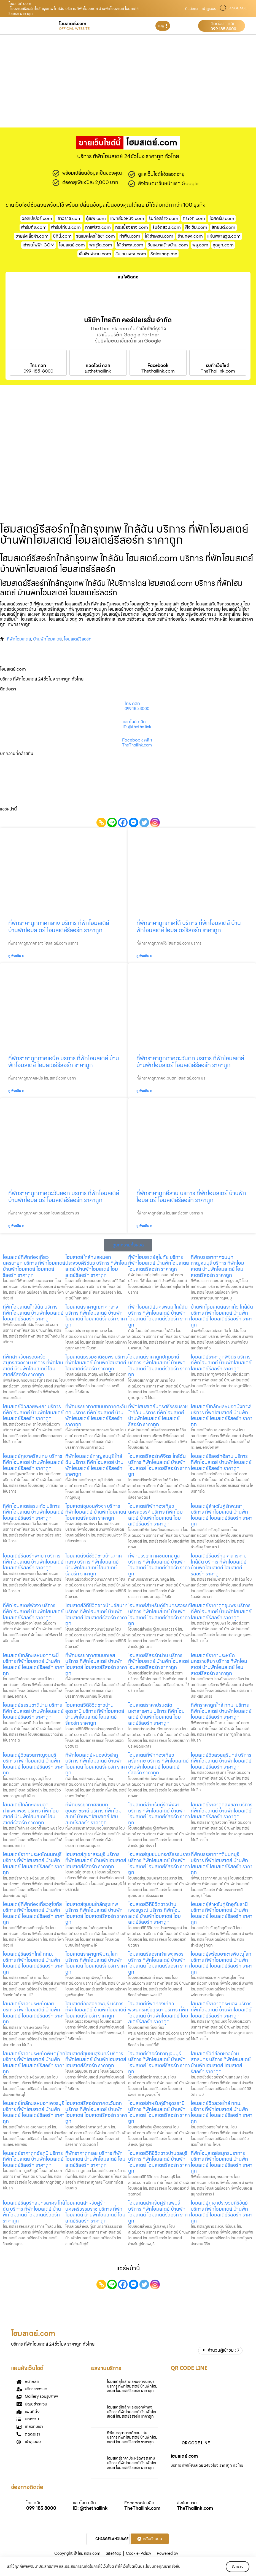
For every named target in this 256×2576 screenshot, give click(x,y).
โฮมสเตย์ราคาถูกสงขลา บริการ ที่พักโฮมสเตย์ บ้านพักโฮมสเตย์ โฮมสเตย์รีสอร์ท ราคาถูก (221, 1810)
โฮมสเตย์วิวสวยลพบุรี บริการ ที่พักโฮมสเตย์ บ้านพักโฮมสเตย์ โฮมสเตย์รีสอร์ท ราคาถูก (95, 2009)
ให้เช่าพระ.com (130, 244)
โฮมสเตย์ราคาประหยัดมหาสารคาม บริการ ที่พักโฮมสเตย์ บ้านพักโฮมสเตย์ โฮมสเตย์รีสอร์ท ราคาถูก (156, 1714)
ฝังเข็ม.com (196, 227)
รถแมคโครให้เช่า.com (95, 236)
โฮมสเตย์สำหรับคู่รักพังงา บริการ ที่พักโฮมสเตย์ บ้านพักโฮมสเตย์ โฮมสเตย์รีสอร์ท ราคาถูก (159, 1814)
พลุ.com (200, 244)
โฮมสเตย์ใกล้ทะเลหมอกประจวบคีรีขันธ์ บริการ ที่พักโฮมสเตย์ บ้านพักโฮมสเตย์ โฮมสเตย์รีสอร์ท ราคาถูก (96, 1266)
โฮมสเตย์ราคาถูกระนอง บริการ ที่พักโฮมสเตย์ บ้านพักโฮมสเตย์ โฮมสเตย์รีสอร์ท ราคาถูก (221, 2009)
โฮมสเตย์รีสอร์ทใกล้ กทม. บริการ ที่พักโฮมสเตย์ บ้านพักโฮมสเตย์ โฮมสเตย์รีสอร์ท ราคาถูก (33, 1963)
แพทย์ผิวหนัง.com (127, 218)
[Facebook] (123, 822)
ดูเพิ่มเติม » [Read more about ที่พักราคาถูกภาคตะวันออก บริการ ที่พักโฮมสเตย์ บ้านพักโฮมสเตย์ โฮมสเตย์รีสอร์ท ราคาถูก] (16, 1226)
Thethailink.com (158, 371)
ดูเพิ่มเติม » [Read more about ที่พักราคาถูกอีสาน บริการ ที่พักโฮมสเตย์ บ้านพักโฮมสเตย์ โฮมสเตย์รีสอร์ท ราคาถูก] (144, 1226)
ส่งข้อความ (187, 2503)
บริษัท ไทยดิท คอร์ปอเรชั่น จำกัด (128, 320)
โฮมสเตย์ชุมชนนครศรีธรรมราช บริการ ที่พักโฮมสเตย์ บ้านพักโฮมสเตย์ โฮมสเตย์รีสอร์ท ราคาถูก (159, 1863)
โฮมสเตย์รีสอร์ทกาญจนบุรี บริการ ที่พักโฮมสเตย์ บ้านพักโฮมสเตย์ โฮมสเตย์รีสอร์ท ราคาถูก (159, 2062)
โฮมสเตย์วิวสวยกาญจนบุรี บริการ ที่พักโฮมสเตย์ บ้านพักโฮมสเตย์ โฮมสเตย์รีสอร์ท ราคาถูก (33, 1764)
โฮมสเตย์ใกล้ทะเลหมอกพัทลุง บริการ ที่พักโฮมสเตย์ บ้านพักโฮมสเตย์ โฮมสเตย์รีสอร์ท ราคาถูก (132, 2412)
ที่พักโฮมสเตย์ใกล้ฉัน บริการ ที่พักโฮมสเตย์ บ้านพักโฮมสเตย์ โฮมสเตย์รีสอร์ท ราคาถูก (33, 1313)
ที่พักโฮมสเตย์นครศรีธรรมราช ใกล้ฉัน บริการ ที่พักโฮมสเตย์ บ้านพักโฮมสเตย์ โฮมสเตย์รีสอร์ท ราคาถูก (158, 1415)
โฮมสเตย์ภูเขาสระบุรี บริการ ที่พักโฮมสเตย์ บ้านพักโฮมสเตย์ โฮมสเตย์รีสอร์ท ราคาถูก (95, 1860)
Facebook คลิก (137, 740)
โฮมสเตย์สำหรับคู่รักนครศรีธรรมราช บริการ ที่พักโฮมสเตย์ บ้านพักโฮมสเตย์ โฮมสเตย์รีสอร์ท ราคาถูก (95, 2212)
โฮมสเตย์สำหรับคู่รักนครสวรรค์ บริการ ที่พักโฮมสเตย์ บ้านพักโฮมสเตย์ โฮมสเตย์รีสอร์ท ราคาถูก (159, 1614)
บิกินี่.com (62, 236)
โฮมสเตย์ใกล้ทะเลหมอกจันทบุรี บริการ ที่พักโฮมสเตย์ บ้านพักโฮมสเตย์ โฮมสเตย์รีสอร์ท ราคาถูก (132, 2386)
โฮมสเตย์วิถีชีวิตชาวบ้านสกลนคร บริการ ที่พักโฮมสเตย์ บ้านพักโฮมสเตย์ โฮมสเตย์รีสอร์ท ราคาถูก (221, 2062)
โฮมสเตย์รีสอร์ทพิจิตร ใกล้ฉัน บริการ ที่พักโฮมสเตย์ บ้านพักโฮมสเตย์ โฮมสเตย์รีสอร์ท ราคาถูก (159, 1465)
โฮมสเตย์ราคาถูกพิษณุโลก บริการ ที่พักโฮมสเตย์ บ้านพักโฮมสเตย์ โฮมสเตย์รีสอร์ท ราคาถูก (96, 1963)
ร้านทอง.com (190, 236)
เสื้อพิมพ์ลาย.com (95, 253)
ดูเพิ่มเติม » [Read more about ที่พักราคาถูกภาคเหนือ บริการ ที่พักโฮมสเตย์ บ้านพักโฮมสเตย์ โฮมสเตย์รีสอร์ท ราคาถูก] (16, 1091)
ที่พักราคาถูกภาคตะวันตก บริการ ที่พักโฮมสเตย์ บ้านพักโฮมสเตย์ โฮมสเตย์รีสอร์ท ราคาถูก (190, 1062)
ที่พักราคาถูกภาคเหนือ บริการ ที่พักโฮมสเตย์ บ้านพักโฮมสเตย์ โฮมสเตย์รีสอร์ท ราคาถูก (63, 1062)
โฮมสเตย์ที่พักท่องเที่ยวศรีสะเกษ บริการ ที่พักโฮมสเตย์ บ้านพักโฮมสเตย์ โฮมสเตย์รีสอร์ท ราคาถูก (158, 1764)
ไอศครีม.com (221, 218)
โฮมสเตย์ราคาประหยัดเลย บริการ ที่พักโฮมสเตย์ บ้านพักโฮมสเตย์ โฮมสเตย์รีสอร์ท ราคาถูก (33, 2012)
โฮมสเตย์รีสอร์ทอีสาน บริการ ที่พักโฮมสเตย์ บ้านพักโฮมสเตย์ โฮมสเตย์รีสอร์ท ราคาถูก (221, 1462)
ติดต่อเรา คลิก (223, 23)
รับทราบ (233, 2566)
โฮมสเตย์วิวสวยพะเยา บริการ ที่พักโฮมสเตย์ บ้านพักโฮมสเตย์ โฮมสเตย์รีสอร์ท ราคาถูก (33, 1412)
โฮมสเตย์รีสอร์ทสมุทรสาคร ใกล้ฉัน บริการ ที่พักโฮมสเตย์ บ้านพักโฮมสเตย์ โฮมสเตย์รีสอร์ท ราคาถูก (34, 2212)
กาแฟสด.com (98, 227)
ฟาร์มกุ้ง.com (34, 227)
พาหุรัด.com (100, 244)
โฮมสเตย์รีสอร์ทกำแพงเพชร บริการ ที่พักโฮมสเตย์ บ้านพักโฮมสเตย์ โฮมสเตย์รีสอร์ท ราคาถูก (159, 1963)
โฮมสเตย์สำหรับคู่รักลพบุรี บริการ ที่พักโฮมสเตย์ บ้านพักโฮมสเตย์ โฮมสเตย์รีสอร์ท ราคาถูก (159, 2212)
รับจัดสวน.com (166, 227)
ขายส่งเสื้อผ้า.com (31, 236)
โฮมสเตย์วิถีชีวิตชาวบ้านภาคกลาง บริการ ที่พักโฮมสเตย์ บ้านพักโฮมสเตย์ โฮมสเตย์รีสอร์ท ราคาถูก (93, 1565)
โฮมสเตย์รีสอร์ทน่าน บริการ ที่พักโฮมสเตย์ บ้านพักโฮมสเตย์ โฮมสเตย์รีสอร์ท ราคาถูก (158, 1661)
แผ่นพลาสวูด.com (224, 236)
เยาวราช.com (69, 218)
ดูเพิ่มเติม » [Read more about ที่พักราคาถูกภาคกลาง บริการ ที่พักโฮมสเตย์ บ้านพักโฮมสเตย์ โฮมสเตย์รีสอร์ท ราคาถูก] (16, 956)
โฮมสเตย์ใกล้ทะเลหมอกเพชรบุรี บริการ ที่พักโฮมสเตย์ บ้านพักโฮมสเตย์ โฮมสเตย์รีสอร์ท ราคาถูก (33, 2112)
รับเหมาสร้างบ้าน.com (168, 244)
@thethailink (98, 371)
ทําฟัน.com (129, 236)
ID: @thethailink (137, 727)
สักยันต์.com (223, 227)
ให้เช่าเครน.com (159, 236)
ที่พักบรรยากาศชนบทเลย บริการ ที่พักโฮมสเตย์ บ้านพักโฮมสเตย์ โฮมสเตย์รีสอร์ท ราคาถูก (96, 1664)
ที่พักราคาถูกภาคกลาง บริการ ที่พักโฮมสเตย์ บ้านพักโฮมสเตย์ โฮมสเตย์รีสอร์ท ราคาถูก (58, 926)
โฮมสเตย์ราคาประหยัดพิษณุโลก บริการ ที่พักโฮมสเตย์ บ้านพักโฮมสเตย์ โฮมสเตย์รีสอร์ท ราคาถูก (34, 2062)
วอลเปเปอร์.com (37, 218)
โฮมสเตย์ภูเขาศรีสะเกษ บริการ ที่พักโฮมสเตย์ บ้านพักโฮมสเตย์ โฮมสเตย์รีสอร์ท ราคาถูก (33, 1462)
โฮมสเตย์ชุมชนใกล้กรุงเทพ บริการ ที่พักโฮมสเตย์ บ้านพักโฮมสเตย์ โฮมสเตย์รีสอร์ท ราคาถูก (96, 1913)
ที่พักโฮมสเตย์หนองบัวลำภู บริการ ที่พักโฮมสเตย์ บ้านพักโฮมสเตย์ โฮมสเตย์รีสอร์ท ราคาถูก (96, 1764)
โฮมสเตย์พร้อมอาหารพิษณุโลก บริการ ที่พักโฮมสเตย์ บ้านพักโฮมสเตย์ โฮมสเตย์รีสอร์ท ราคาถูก (221, 1963)
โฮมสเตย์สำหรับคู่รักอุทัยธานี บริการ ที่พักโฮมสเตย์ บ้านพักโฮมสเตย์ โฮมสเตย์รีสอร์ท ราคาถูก (221, 1913)
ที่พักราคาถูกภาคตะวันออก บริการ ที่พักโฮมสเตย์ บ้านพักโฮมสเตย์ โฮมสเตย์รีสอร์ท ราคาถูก (63, 1197)
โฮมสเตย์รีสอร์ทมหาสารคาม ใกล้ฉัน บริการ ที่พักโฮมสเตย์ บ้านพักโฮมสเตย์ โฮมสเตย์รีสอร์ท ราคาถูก (219, 1565)
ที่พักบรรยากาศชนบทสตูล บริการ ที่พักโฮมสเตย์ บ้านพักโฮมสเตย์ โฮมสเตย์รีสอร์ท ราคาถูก (159, 1565)
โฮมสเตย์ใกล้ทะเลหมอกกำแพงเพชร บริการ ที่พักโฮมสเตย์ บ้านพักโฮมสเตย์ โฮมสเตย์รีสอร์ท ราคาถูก (31, 1814)
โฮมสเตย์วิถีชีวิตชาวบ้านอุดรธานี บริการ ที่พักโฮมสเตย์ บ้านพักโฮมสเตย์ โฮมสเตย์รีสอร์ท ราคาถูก (94, 1714)
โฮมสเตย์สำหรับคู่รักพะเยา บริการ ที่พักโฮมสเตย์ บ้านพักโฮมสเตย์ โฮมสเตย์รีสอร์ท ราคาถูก (221, 1515)
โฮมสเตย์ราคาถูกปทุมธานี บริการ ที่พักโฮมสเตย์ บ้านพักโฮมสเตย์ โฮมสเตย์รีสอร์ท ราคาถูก (159, 1366)
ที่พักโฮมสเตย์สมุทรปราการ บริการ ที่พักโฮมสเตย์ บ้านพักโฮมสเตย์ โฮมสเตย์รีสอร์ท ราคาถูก (221, 2162)
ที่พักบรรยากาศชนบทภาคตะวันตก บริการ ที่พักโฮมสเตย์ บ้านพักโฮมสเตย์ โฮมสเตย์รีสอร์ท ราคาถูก (96, 1415)
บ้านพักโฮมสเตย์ (47, 639)
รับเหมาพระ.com (130, 253)
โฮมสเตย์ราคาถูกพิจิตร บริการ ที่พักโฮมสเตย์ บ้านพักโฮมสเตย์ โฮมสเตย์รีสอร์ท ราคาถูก (221, 1363)
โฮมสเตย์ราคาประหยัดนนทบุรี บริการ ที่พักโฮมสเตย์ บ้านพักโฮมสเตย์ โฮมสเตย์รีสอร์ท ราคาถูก (33, 1863)
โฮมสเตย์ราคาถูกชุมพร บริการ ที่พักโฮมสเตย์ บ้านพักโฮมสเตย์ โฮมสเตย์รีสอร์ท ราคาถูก (221, 1611)
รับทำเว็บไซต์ (218, 365)
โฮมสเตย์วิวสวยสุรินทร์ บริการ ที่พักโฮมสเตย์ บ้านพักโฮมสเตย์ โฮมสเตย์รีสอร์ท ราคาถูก (221, 1761)
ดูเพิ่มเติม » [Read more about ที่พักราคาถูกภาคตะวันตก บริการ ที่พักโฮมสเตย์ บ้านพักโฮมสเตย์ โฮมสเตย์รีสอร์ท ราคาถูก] (144, 1091)
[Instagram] (155, 822)
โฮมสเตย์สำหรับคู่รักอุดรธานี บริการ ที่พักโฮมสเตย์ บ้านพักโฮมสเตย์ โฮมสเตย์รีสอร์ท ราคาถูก (159, 2112)
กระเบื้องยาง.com (131, 227)
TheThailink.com (218, 371)
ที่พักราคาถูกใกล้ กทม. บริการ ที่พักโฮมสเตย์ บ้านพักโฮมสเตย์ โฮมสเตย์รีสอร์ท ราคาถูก (221, 1711)
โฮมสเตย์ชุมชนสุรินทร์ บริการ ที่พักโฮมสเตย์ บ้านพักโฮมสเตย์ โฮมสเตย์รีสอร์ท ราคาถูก (95, 2059)
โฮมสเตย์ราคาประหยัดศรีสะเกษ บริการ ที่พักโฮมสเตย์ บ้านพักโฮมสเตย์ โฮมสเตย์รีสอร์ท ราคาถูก (132, 2463)
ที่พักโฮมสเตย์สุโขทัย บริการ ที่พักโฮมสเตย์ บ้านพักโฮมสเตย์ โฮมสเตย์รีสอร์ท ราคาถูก (158, 1263)
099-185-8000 (38, 371)
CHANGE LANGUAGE (111, 2539)
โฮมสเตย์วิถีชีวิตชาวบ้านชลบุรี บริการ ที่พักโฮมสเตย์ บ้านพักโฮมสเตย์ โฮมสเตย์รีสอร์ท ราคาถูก (159, 2162)
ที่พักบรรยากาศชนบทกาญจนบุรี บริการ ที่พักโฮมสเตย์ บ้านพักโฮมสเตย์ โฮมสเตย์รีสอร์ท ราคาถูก (217, 1266)
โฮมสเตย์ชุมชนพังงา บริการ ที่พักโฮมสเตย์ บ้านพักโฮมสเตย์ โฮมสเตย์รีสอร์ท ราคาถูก (95, 1512)
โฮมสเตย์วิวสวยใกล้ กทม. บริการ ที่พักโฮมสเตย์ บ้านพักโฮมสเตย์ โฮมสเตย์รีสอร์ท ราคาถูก (221, 2112)
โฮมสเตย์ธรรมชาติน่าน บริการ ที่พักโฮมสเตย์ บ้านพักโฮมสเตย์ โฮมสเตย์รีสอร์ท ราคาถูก (33, 1711)
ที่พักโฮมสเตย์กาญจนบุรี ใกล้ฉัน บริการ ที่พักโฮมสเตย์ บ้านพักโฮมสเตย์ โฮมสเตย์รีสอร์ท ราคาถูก (94, 1465)
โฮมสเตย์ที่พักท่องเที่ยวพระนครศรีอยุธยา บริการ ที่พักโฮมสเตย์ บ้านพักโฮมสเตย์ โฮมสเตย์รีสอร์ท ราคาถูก (158, 2012)
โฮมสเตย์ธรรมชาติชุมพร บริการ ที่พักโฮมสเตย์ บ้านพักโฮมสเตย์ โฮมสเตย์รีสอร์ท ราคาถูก (96, 1363)
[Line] (112, 822)
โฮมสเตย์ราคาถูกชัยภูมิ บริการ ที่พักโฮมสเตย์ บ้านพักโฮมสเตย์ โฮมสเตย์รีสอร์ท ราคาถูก (33, 2159)
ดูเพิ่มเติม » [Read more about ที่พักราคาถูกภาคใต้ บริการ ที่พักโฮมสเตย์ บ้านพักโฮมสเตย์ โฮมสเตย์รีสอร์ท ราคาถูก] (144, 956)
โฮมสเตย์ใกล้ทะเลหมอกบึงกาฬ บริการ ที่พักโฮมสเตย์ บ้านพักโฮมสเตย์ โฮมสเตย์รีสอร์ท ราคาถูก (221, 1415)
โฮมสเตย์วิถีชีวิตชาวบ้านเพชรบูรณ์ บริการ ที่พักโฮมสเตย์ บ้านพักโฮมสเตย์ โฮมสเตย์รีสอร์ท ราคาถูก (154, 1913)
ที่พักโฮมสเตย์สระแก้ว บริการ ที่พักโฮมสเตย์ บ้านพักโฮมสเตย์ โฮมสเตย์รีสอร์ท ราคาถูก (33, 1512)
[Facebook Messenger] (133, 822)
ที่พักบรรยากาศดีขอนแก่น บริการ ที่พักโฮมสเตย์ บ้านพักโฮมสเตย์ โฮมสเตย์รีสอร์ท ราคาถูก (132, 2437)
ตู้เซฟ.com (96, 218)
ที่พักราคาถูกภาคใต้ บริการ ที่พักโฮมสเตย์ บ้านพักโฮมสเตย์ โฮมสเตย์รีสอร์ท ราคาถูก (188, 926)
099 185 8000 (223, 29)
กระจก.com (194, 218)
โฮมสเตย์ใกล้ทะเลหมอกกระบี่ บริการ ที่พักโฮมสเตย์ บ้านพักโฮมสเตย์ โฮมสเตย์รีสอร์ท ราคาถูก (33, 1664)
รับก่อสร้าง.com (163, 218)
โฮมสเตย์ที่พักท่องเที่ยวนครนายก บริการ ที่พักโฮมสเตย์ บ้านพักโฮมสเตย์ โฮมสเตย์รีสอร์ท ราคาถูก (34, 1266)
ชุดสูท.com (223, 244)
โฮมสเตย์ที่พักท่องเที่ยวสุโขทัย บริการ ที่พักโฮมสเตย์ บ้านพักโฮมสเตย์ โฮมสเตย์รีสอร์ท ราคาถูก (33, 1913)
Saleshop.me (163, 253)
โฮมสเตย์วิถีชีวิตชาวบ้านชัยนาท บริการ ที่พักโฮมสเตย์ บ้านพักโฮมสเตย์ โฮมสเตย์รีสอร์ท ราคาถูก (96, 1614)
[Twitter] (144, 822)
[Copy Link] (101, 822)
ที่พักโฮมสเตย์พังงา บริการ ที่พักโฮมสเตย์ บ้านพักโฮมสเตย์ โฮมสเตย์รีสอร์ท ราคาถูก (33, 1611)
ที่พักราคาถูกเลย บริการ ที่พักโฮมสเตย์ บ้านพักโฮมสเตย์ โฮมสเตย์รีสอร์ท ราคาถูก (95, 2159)
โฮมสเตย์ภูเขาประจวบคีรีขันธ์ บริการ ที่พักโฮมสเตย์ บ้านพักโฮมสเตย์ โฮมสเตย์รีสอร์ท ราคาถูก (221, 2212)
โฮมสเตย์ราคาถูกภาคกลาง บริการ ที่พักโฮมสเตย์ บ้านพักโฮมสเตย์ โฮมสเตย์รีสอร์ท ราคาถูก (96, 1316)
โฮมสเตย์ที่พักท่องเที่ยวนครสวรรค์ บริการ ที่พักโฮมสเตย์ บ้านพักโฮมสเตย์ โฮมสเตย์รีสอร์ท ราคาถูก (155, 1515)
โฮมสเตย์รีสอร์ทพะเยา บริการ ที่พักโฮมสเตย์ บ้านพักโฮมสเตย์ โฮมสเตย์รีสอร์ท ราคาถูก (33, 1562)
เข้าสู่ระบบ (209, 9)
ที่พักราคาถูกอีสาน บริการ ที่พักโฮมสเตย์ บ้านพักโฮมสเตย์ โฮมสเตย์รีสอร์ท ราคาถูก (191, 1197)
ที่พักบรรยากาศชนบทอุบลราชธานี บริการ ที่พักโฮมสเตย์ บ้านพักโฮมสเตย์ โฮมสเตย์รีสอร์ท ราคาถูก (93, 1814)
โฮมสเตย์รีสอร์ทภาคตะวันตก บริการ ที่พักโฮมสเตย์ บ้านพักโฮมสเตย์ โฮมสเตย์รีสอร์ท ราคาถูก (96, 2112)
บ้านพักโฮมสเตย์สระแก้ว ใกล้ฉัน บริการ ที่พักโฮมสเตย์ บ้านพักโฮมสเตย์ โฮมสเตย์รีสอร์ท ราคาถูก (222, 1316)
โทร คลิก (38, 365)
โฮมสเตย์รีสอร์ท (77, 639)
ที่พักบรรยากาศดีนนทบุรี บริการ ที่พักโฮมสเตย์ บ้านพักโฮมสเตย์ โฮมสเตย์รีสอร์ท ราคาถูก (221, 1863)
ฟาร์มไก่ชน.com (66, 227)
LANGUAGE (237, 8)
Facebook (158, 365)
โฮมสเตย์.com (72, 244)
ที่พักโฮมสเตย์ (19, 639)
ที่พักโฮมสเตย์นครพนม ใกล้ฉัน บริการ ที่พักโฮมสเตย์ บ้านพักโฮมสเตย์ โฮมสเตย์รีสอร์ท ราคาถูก (159, 1316)
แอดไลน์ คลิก (98, 365)
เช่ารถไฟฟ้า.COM (39, 244)
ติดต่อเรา (191, 9)
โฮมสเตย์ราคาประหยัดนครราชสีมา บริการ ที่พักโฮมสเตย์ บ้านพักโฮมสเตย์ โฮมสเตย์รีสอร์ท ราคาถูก (219, 1664)
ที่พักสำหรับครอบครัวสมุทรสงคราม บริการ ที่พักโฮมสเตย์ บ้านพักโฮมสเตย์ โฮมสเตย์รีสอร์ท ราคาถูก (33, 1366)
